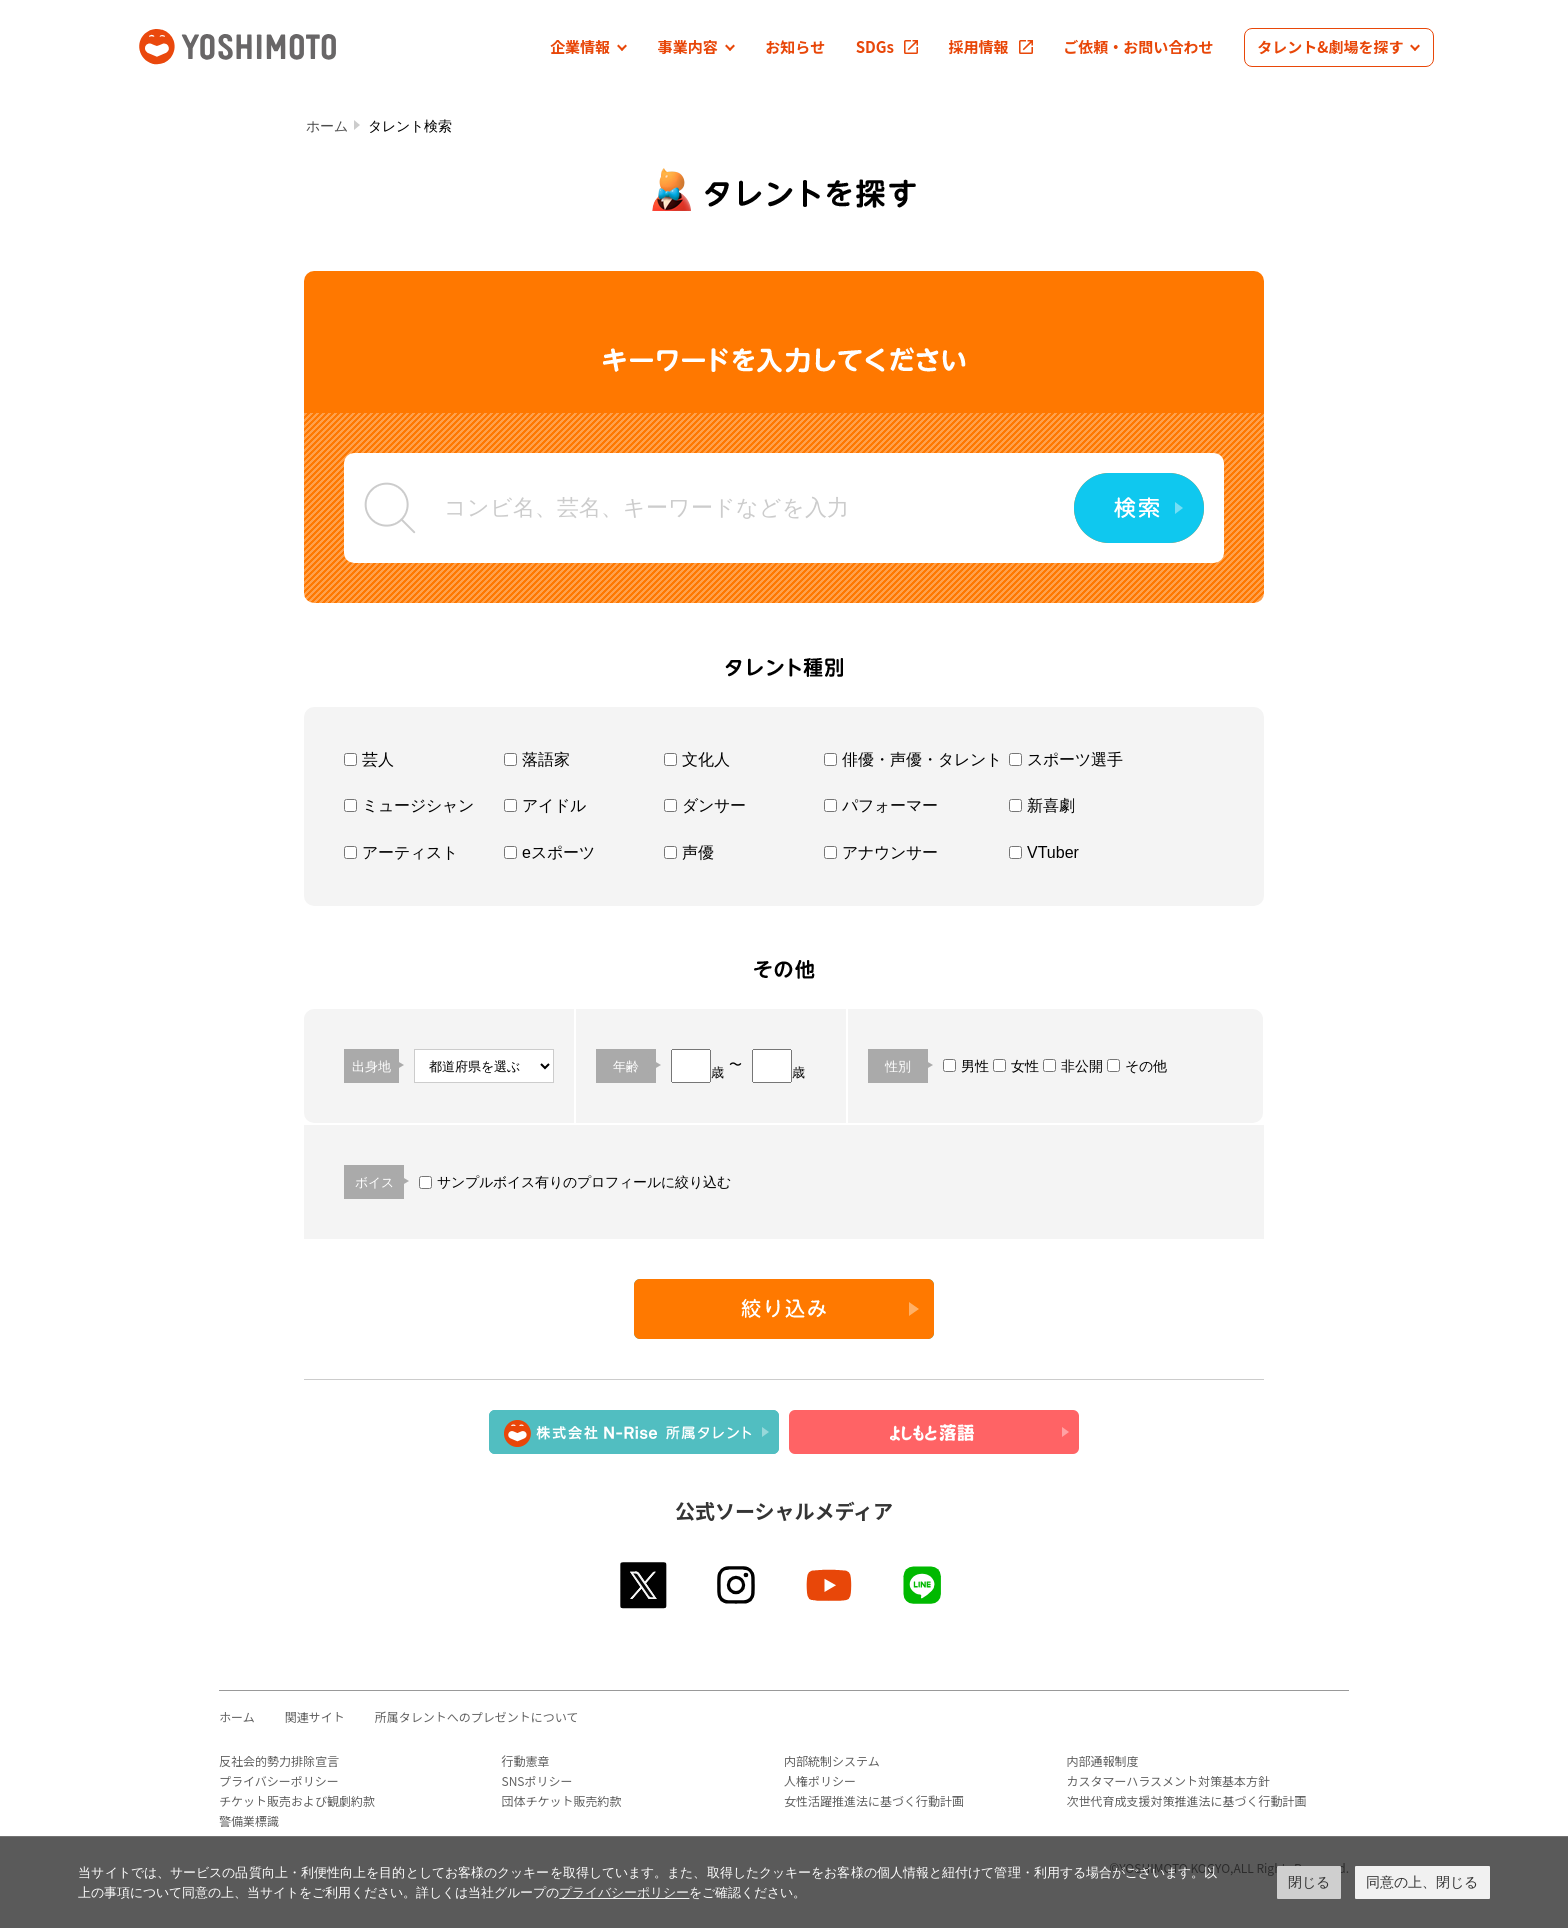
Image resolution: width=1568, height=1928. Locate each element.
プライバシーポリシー (279, 1780)
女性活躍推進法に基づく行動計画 (874, 1800)
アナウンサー (881, 852)
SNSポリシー (537, 1780)
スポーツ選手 (1066, 759)
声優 (689, 852)
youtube (830, 1585)
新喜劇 (1042, 805)
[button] (588, 47)
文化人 (697, 759)
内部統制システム (832, 1760)
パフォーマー (881, 805)
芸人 (369, 759)
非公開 (1073, 1066)
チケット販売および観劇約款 (297, 1800)
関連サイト (315, 1716)
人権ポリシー (820, 1780)
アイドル (545, 805)
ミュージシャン (409, 805)
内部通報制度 (1103, 1760)
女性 (1016, 1066)
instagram (737, 1585)
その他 (1137, 1066)
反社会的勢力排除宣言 (279, 1760)
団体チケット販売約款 (562, 1800)
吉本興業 (267, 44)
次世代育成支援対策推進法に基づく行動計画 (1187, 1800)
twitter (644, 1585)
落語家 (537, 759)
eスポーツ (549, 852)
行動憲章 (526, 1760)
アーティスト (401, 852)
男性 (966, 1066)
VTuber (1044, 852)
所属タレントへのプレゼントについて (477, 1716)
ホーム (327, 126)
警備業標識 (249, 1820)
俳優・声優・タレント (913, 759)
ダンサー (705, 805)
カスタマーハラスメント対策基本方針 (1169, 1780)
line (923, 1585)
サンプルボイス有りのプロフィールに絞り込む (575, 1182)
